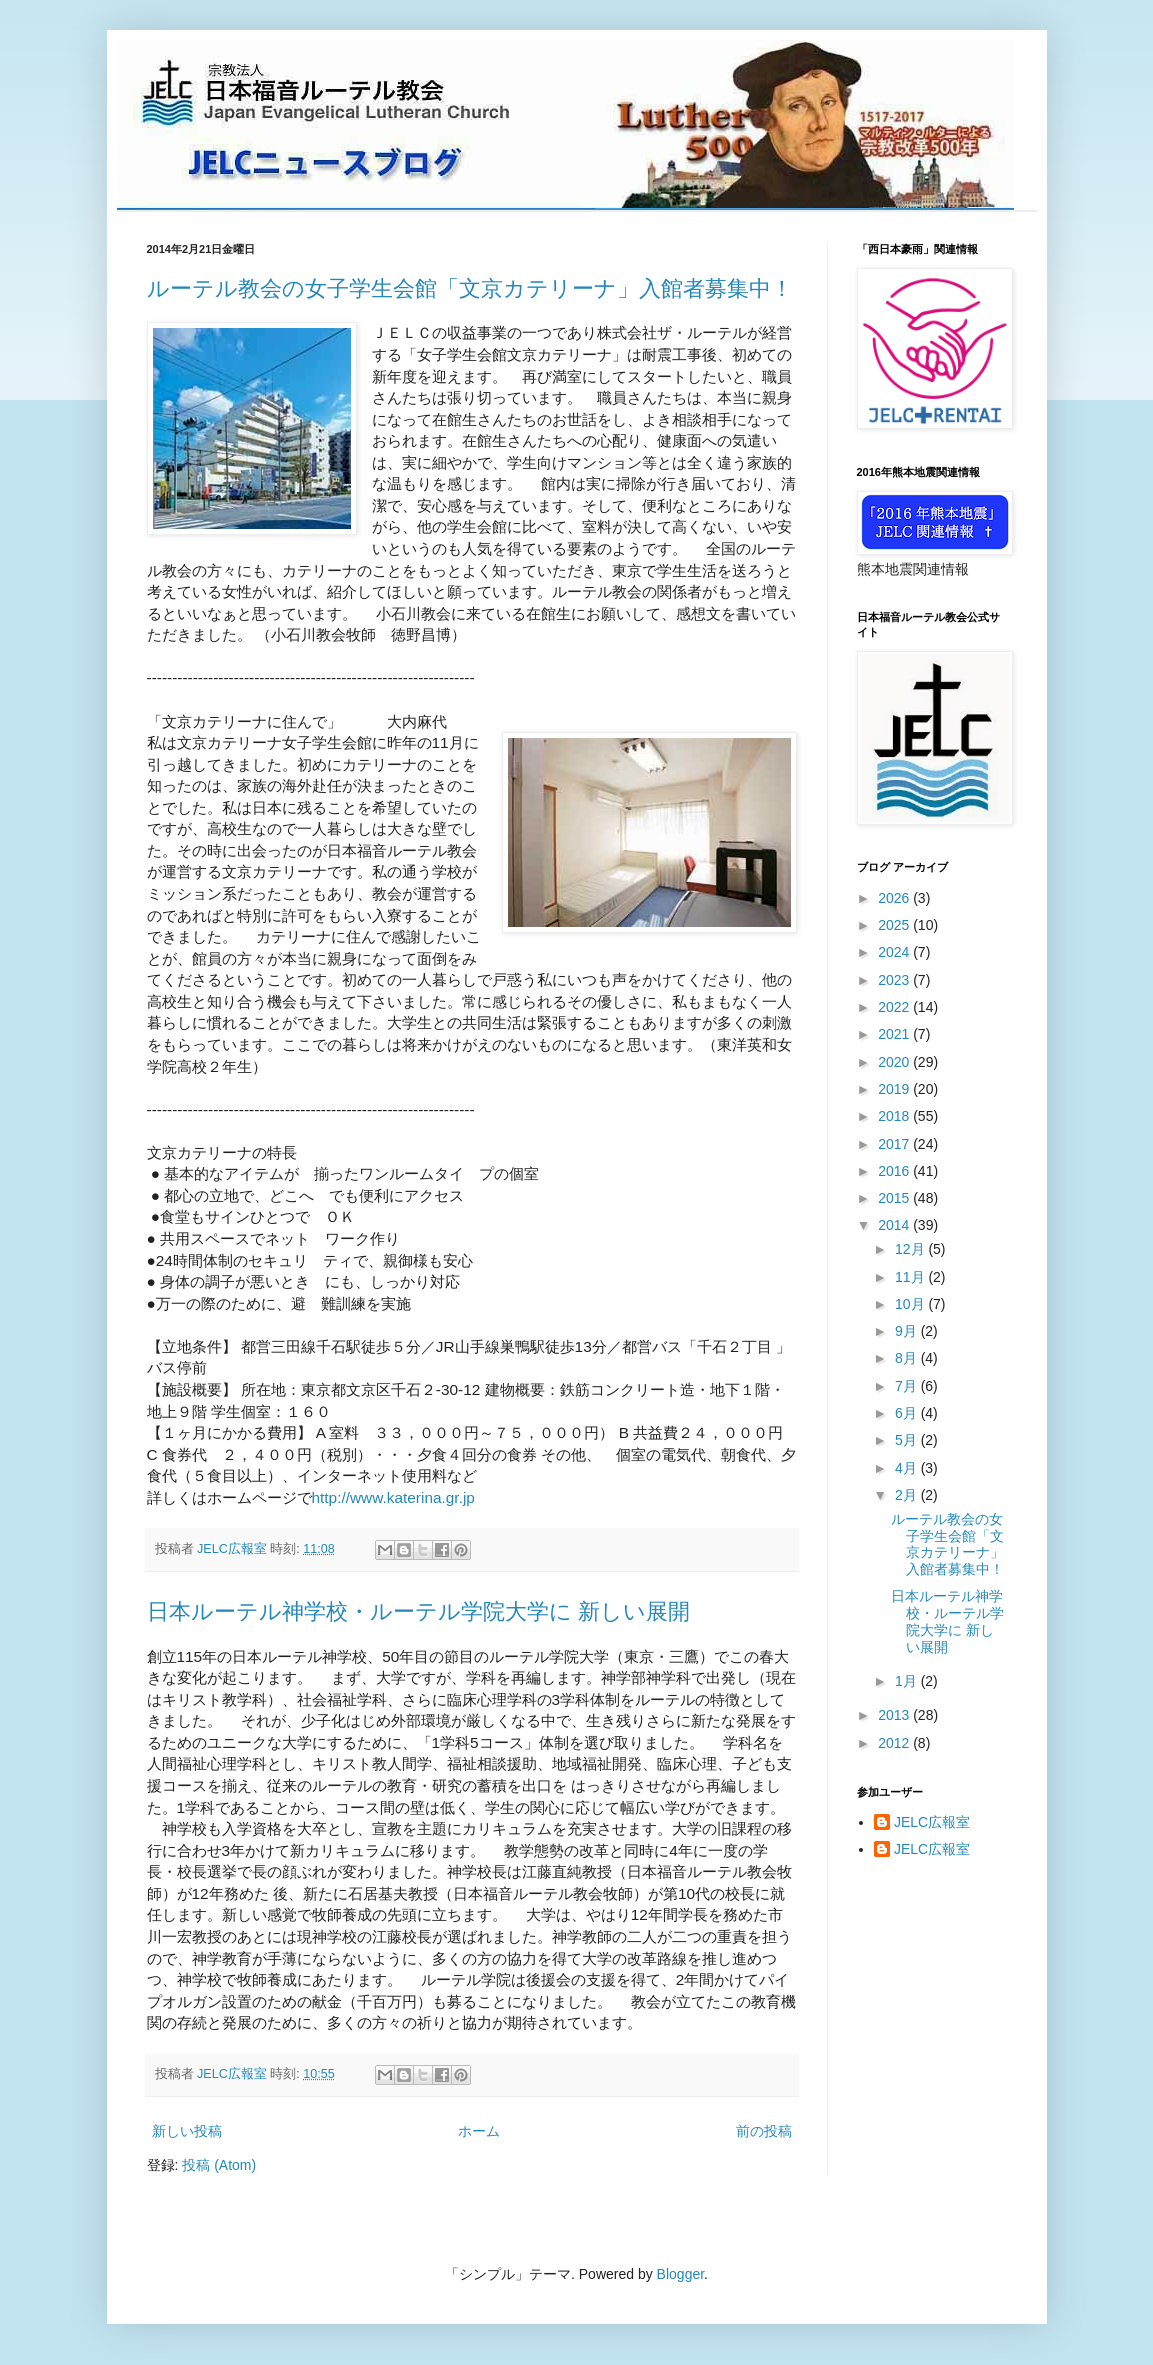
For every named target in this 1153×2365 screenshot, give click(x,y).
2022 (895, 1007)
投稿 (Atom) (219, 2165)
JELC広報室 (932, 1822)
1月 (908, 1681)
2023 (895, 980)
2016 (895, 1171)
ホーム (479, 2131)
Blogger (680, 2274)
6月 (908, 1413)
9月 (908, 1331)
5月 (908, 1440)
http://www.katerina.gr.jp (393, 1497)
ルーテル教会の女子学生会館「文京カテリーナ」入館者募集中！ (470, 288)
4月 (908, 1468)
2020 (895, 1062)
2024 (895, 952)
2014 (895, 1225)
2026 (895, 898)
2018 (895, 1116)
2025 (895, 925)
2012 (895, 1743)
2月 (908, 1495)
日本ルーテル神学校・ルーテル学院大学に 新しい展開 (418, 1611)
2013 (895, 1715)
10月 (911, 1304)
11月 (911, 1277)
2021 (895, 1034)
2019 (895, 1089)
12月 (911, 1249)
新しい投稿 (187, 2131)
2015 (895, 1198)
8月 (908, 1358)
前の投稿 (764, 2131)
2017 (895, 1144)
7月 (908, 1386)
